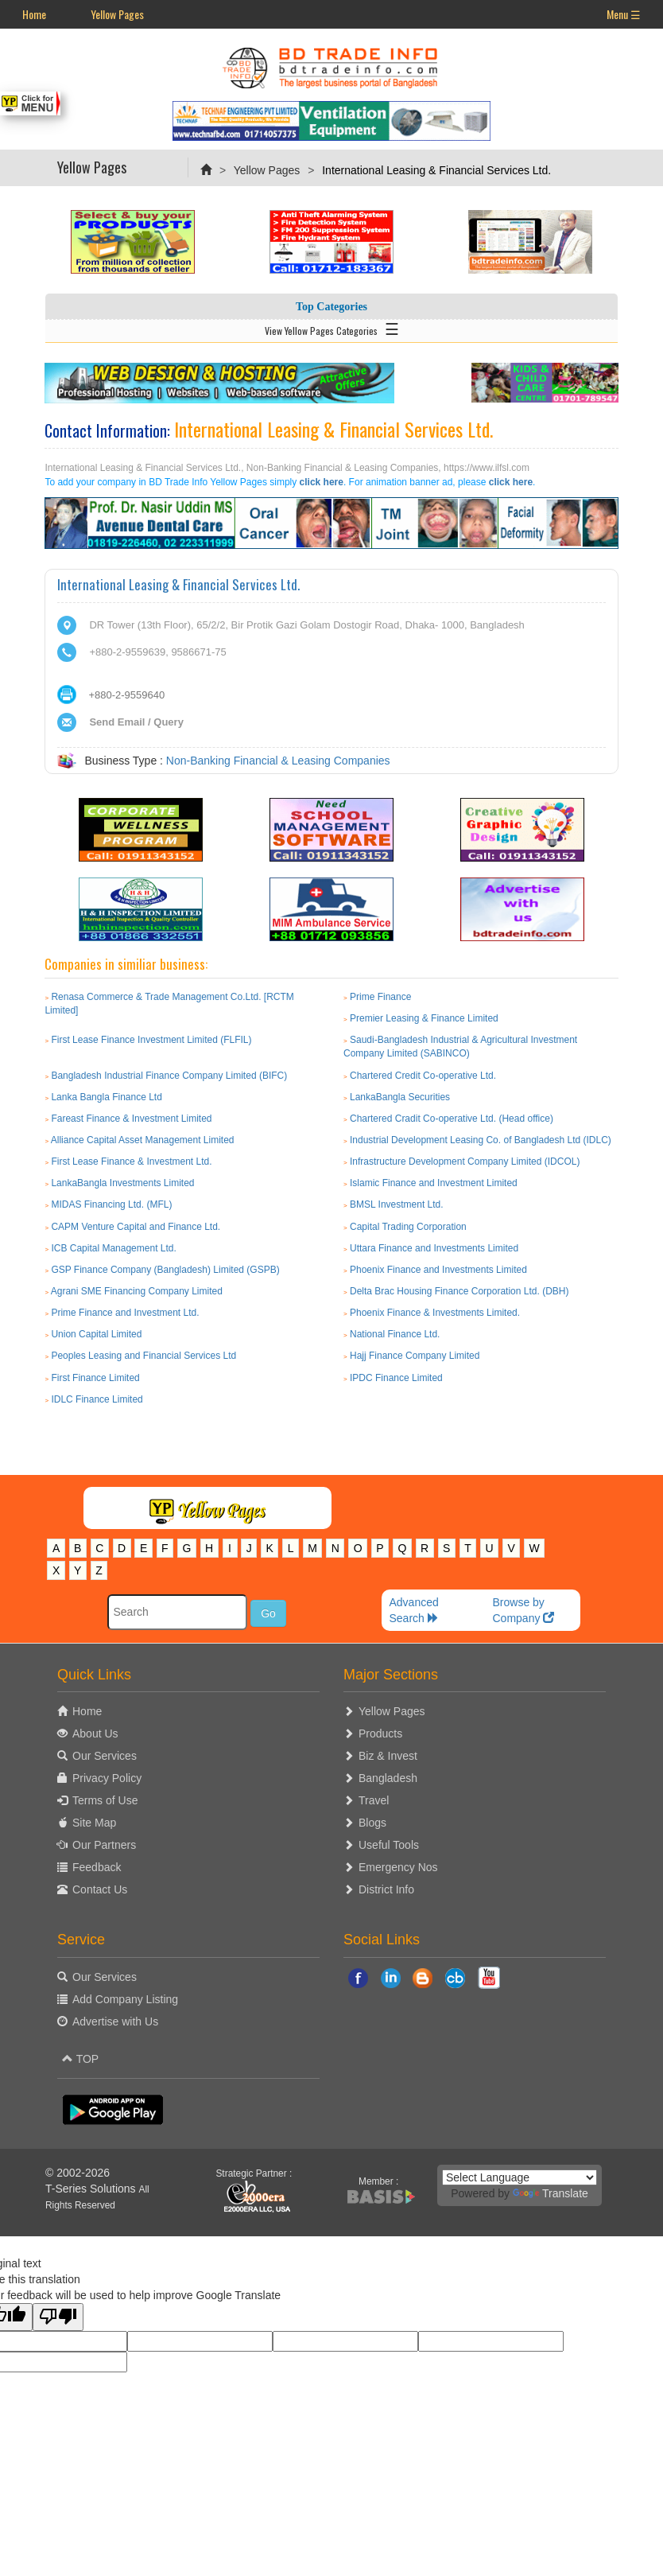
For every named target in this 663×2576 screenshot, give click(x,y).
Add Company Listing (125, 1999)
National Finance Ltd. (395, 1334)
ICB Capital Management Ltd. (113, 1248)
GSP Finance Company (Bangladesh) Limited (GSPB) (165, 1269)
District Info (386, 1889)
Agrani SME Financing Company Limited (137, 1291)
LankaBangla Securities (400, 1097)
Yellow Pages (117, 14)
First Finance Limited (95, 1377)
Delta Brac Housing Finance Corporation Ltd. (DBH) (459, 1291)
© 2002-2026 (77, 2172)
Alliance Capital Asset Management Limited (143, 1140)
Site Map (94, 1822)
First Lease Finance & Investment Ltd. (131, 1161)
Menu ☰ (624, 14)
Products (380, 1733)
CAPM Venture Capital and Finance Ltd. (135, 1226)
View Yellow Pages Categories (332, 328)
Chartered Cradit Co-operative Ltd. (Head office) (451, 1118)
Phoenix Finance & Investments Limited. (435, 1312)
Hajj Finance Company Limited (414, 1355)
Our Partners (104, 1845)
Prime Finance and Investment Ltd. (125, 1312)
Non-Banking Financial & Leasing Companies (278, 760)
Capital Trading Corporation (408, 1226)
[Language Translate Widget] (519, 2177)
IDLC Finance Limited (96, 1399)
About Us (95, 1733)
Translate (550, 2193)
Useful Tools (389, 1845)
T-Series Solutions (92, 2188)
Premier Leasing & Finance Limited (424, 1018)
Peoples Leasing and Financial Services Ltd (143, 1355)
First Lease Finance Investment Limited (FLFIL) (151, 1039)
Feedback (96, 1867)
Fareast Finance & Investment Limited (131, 1118)
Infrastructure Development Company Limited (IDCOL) (465, 1161)
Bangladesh (388, 1778)
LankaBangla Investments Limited (122, 1183)
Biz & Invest (388, 1755)
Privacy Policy (107, 1778)
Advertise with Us (115, 2021)
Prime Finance (380, 996)
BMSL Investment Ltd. (397, 1204)
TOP (80, 2059)
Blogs (372, 1822)
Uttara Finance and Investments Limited (434, 1248)
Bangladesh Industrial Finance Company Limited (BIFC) (169, 1075)
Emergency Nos (398, 1867)
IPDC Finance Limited (396, 1377)
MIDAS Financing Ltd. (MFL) (111, 1204)
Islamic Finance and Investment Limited (434, 1183)
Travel (374, 1800)
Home (34, 14)
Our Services (104, 1755)
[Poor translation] (58, 2317)
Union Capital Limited (96, 1334)
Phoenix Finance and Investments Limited (438, 1269)
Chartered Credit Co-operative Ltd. (423, 1075)
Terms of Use (105, 1800)
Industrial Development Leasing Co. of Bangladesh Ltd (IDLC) (480, 1140)
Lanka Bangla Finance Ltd (106, 1097)
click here (321, 482)
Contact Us (99, 1889)
